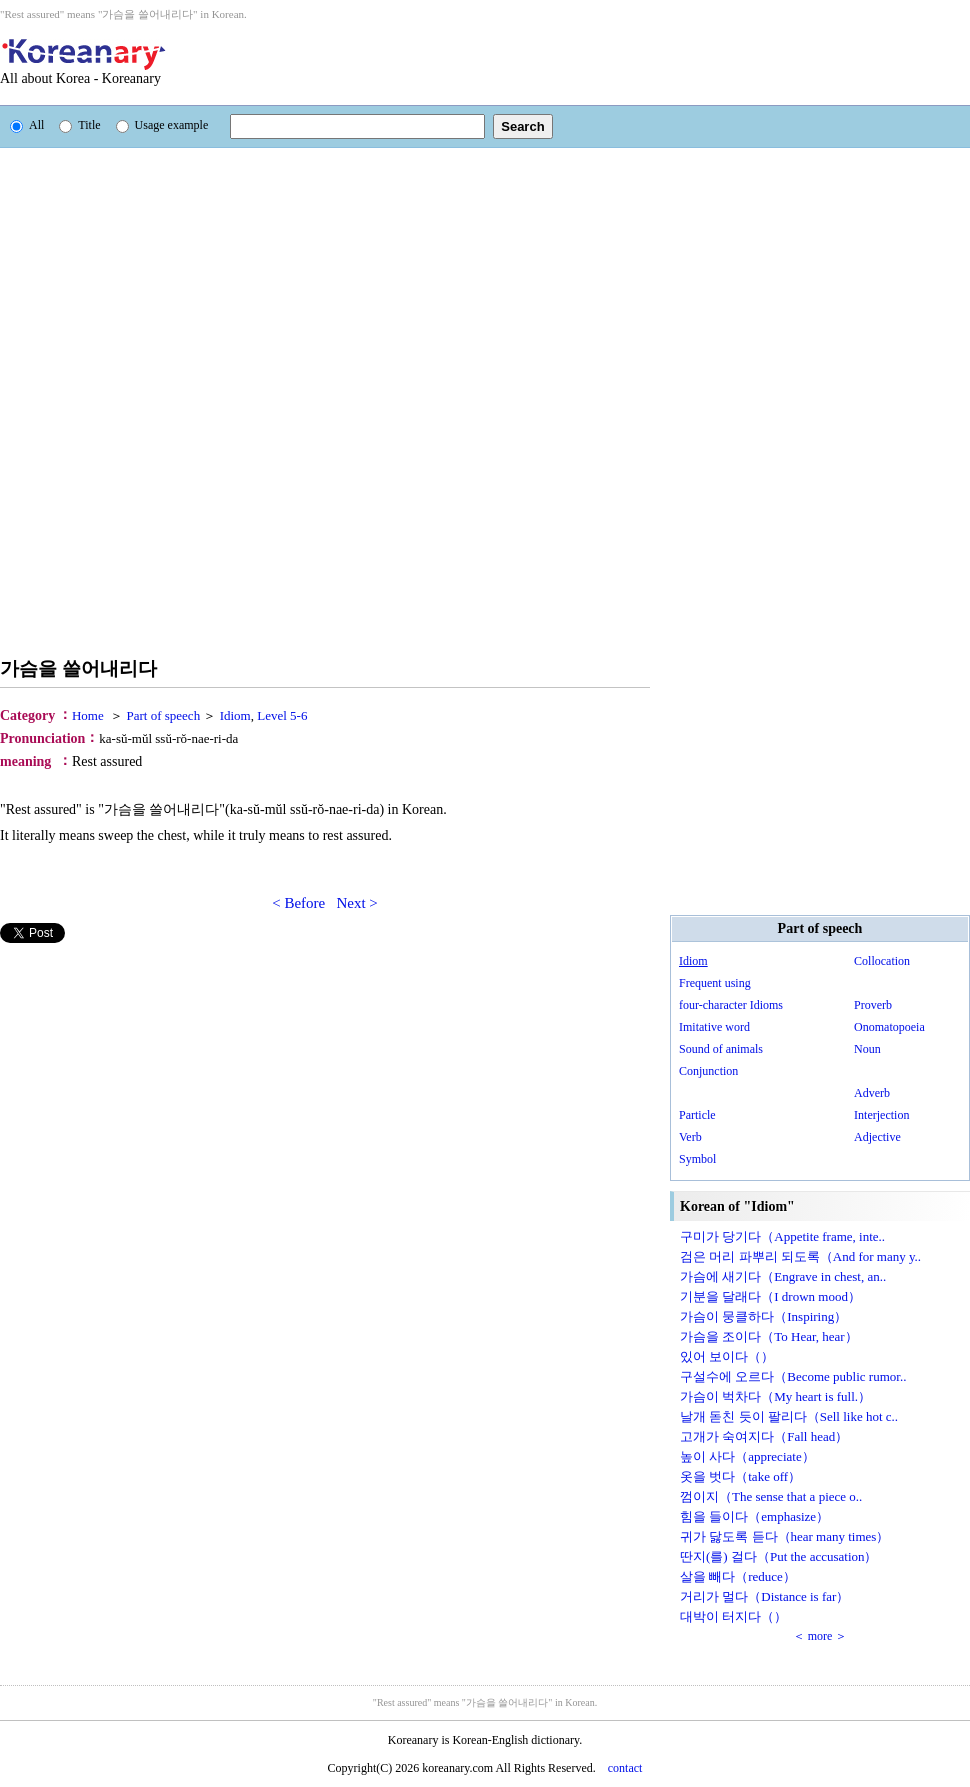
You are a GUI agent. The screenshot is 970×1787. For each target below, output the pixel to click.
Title (79, 125)
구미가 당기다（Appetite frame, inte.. (782, 1236)
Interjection (881, 1115)
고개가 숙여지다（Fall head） (764, 1436)
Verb (690, 1137)
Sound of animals (721, 1049)
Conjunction (708, 1071)
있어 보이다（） (727, 1356)
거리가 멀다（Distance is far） (764, 1596)
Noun (867, 1049)
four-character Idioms (731, 1005)
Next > (356, 903)
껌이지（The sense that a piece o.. (771, 1496)
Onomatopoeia (889, 1027)
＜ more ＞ (820, 1636)
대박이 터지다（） (733, 1616)
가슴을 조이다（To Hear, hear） (769, 1336)
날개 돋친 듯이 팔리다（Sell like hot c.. (789, 1416)
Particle (697, 1115)
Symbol (697, 1159)
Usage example (162, 125)
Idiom (235, 715)
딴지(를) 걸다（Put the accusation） (779, 1556)
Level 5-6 (282, 715)
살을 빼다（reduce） (738, 1576)
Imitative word (714, 1027)
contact (625, 1768)
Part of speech (164, 715)
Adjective (877, 1137)
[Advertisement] (353, 63)
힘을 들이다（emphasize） (754, 1516)
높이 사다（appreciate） (747, 1456)
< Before (298, 903)
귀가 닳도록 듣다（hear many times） (784, 1536)
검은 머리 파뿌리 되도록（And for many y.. (800, 1256)
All (27, 125)
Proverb (873, 1005)
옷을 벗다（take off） (740, 1476)
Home (88, 715)
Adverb (872, 1093)
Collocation (882, 961)
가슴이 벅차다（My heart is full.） (775, 1396)
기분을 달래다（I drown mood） (770, 1296)
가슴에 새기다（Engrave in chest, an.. (783, 1276)
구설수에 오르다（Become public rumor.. (793, 1376)
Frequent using (715, 983)
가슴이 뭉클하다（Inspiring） (763, 1316)
